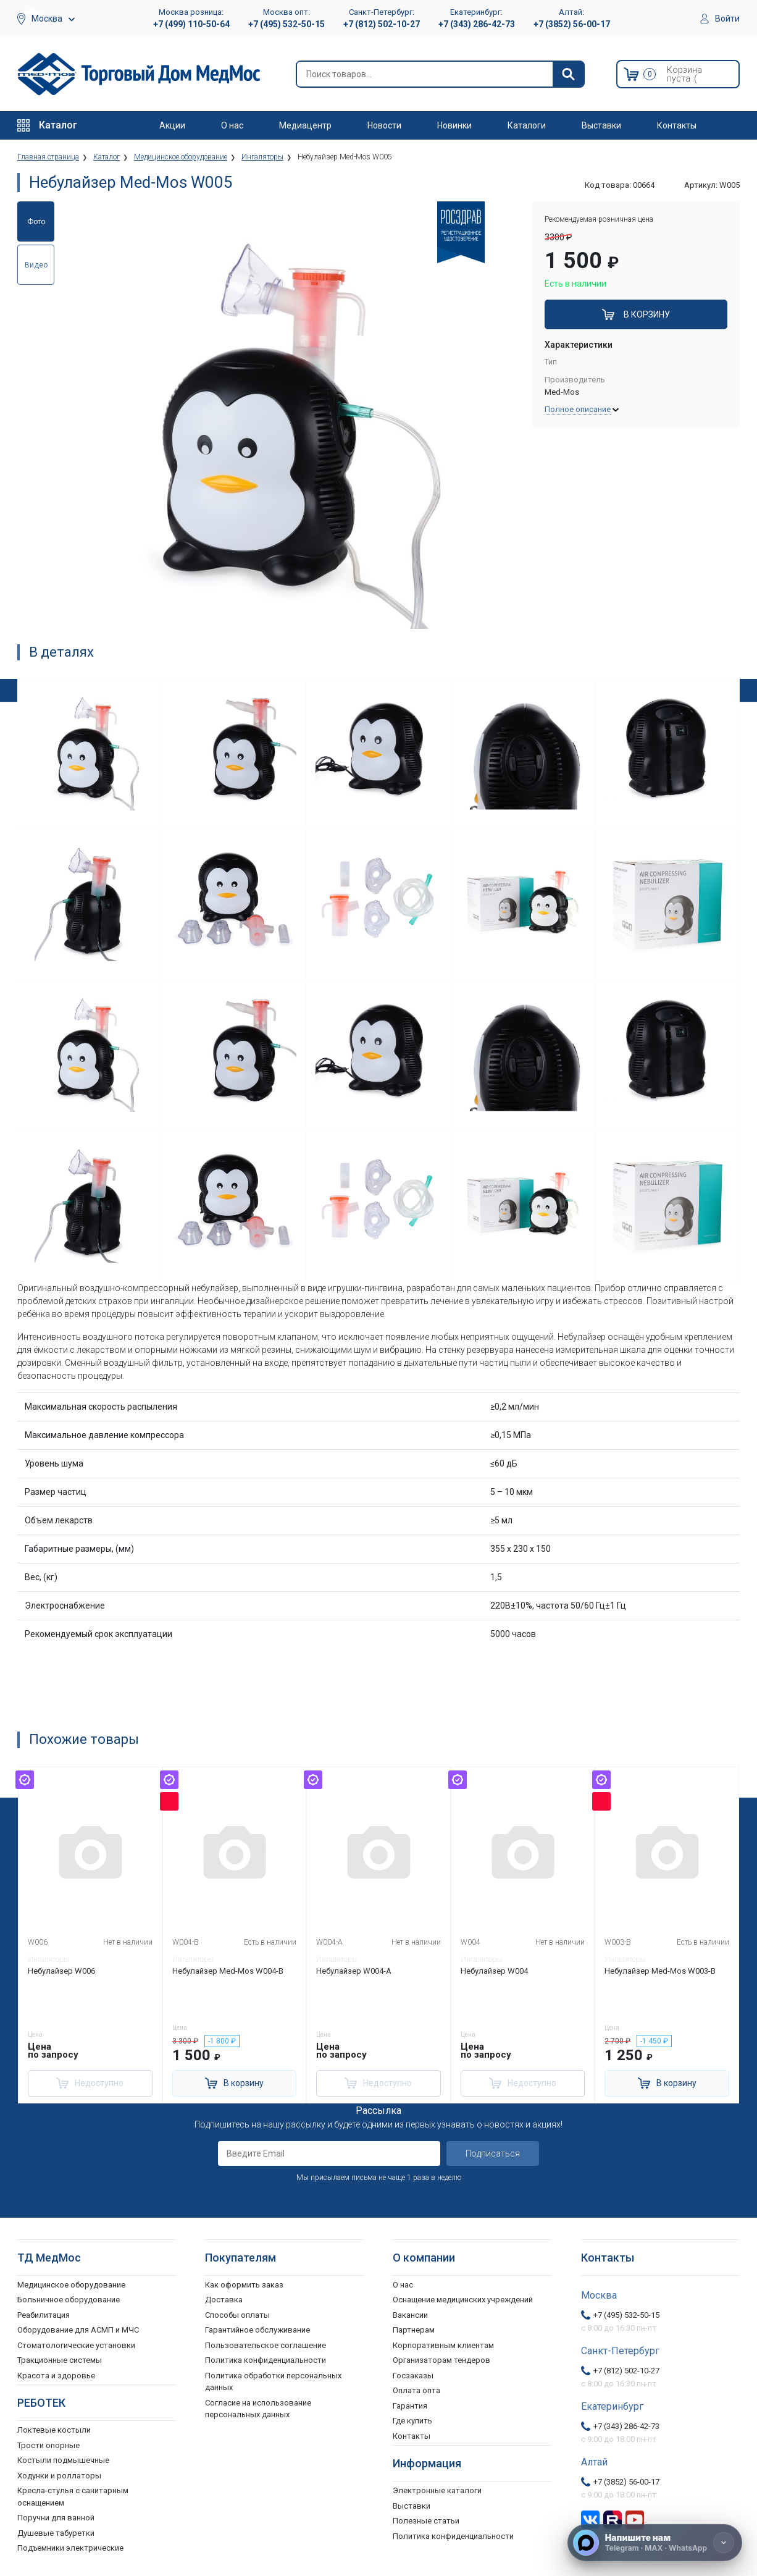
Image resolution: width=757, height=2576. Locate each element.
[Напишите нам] (654, 2542)
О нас (232, 125)
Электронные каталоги (437, 2490)
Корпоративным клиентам (443, 2345)
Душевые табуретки (55, 2533)
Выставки (601, 125)
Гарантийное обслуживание (257, 2329)
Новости (384, 125)
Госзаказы (413, 2375)
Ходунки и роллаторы (59, 2475)
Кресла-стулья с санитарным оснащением (72, 2496)
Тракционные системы (59, 2360)
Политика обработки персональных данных (273, 2382)
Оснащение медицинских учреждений (463, 2299)
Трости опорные (48, 2445)
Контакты (676, 125)
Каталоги (527, 125)
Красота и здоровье (56, 2375)
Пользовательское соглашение (265, 2345)
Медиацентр (305, 125)
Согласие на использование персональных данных (258, 2409)
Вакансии (410, 2315)
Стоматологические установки (76, 2345)
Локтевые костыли (54, 2430)
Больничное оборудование (68, 2299)
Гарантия (410, 2405)
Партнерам (414, 2329)
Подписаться (493, 2153)
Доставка (224, 2299)
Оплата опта (416, 2390)
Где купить (412, 2420)
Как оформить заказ (244, 2284)
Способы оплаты (237, 2315)
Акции (172, 125)
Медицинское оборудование (71, 2284)
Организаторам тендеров (441, 2360)
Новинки (454, 125)
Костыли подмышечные (63, 2460)
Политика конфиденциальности (265, 2360)
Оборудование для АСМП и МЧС (78, 2329)
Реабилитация (43, 2315)
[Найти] (568, 74)
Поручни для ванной (55, 2517)
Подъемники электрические (70, 2548)
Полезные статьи (426, 2520)
